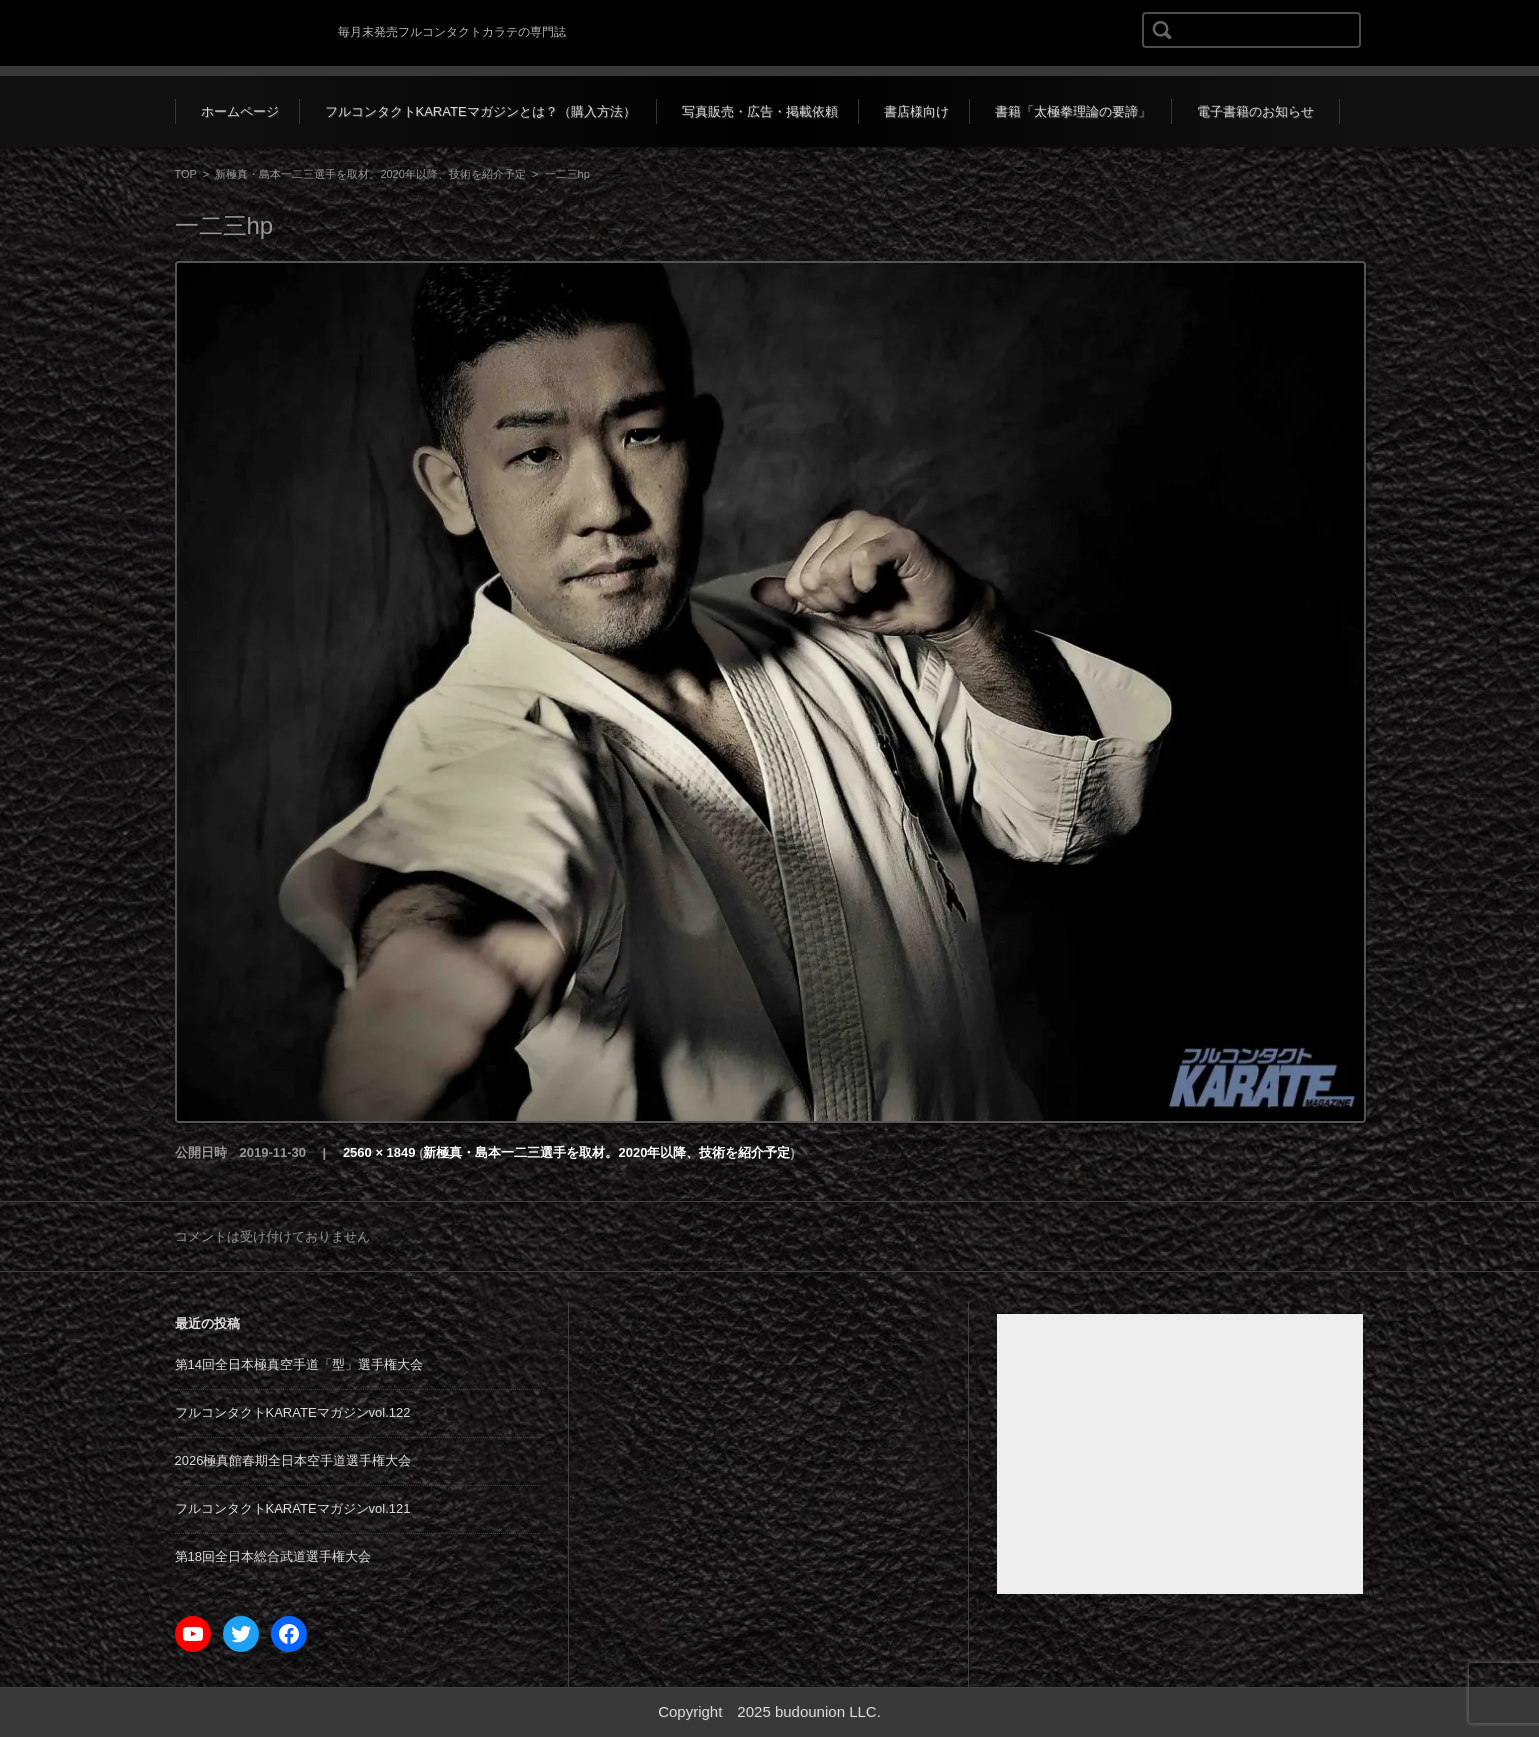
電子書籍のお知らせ (1255, 111)
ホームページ (240, 111)
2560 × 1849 (379, 1152)
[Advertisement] (1180, 1454)
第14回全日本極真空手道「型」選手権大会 (299, 1364)
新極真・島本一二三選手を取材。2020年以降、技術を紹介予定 (370, 174)
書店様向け (916, 111)
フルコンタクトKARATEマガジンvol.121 (293, 1508)
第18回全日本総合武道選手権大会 (273, 1556)
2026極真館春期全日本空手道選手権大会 (293, 1460)
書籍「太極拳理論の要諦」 (1073, 111)
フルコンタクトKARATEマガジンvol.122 (293, 1412)
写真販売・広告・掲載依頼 (760, 111)
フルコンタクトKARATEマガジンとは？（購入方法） (480, 111)
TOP (186, 174)
